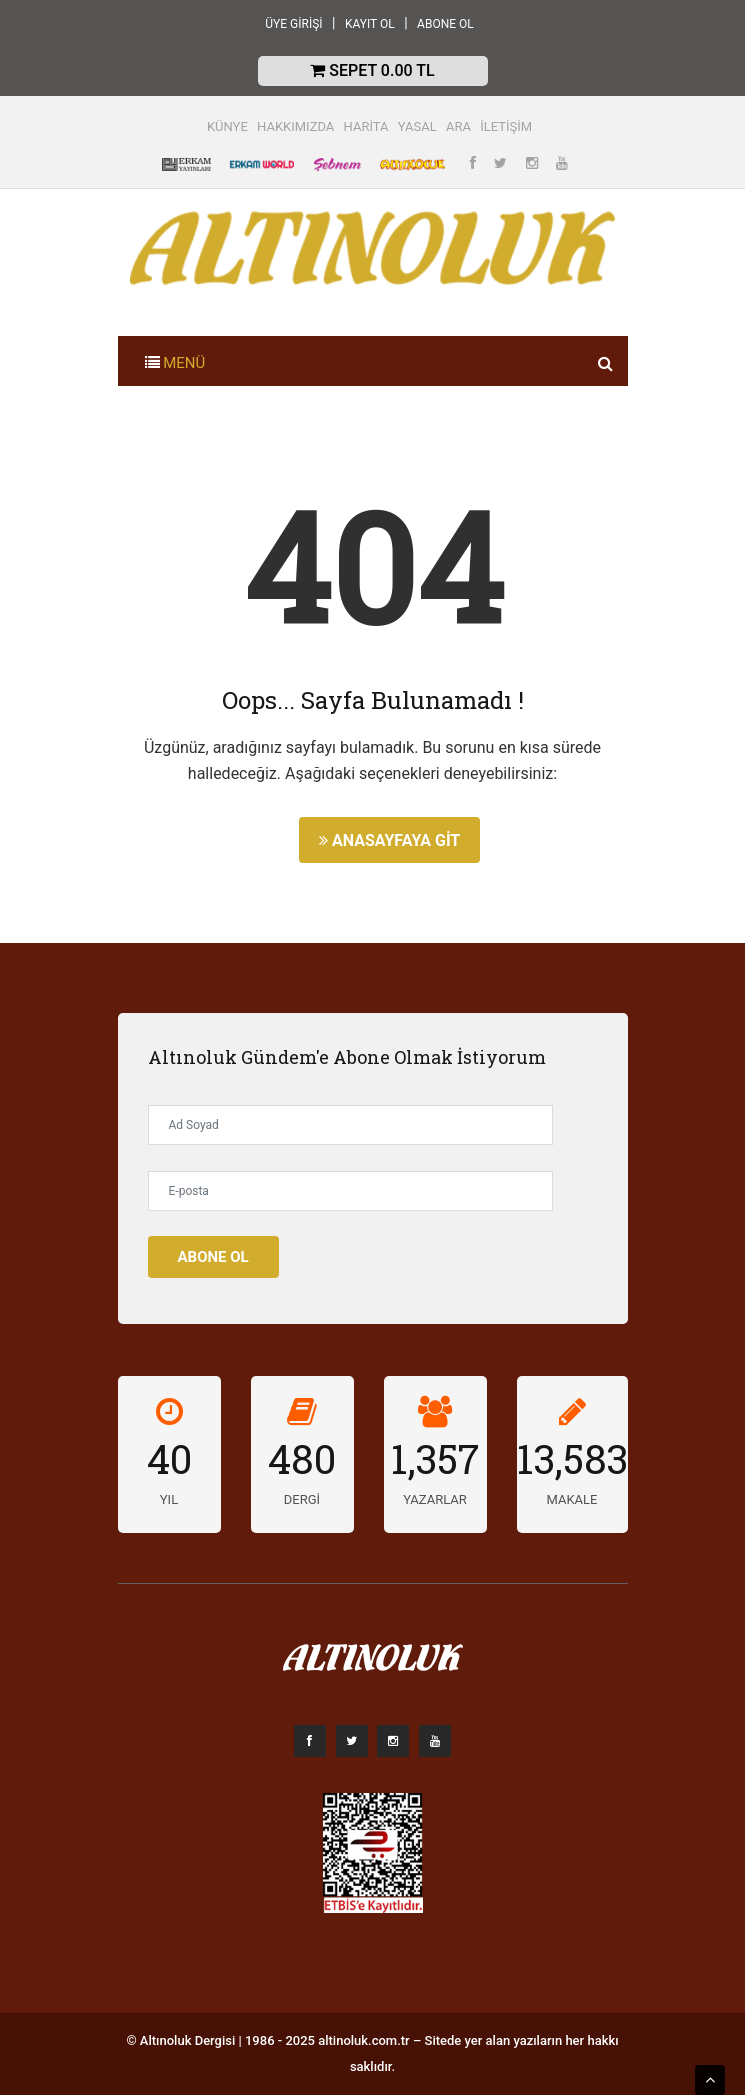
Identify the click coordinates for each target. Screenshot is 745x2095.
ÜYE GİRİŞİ (293, 24)
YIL (169, 1499)
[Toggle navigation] (175, 361)
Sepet (372, 70)
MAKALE (572, 1499)
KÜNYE (227, 126)
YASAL (417, 126)
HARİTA (366, 126)
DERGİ (302, 1499)
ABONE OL (445, 24)
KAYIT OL (370, 24)
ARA (458, 126)
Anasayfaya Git (389, 840)
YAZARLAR (435, 1499)
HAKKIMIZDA (295, 126)
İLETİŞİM (506, 126)
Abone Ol (213, 1257)
